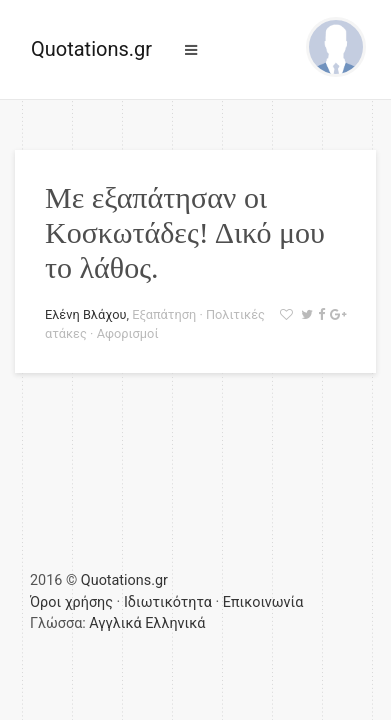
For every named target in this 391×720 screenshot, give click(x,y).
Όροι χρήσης (71, 602)
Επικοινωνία (263, 602)
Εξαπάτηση (164, 314)
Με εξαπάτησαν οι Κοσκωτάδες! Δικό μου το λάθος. (185, 232)
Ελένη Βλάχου (86, 314)
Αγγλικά (115, 623)
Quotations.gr (91, 49)
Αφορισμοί (128, 333)
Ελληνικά (175, 623)
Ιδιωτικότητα (168, 602)
